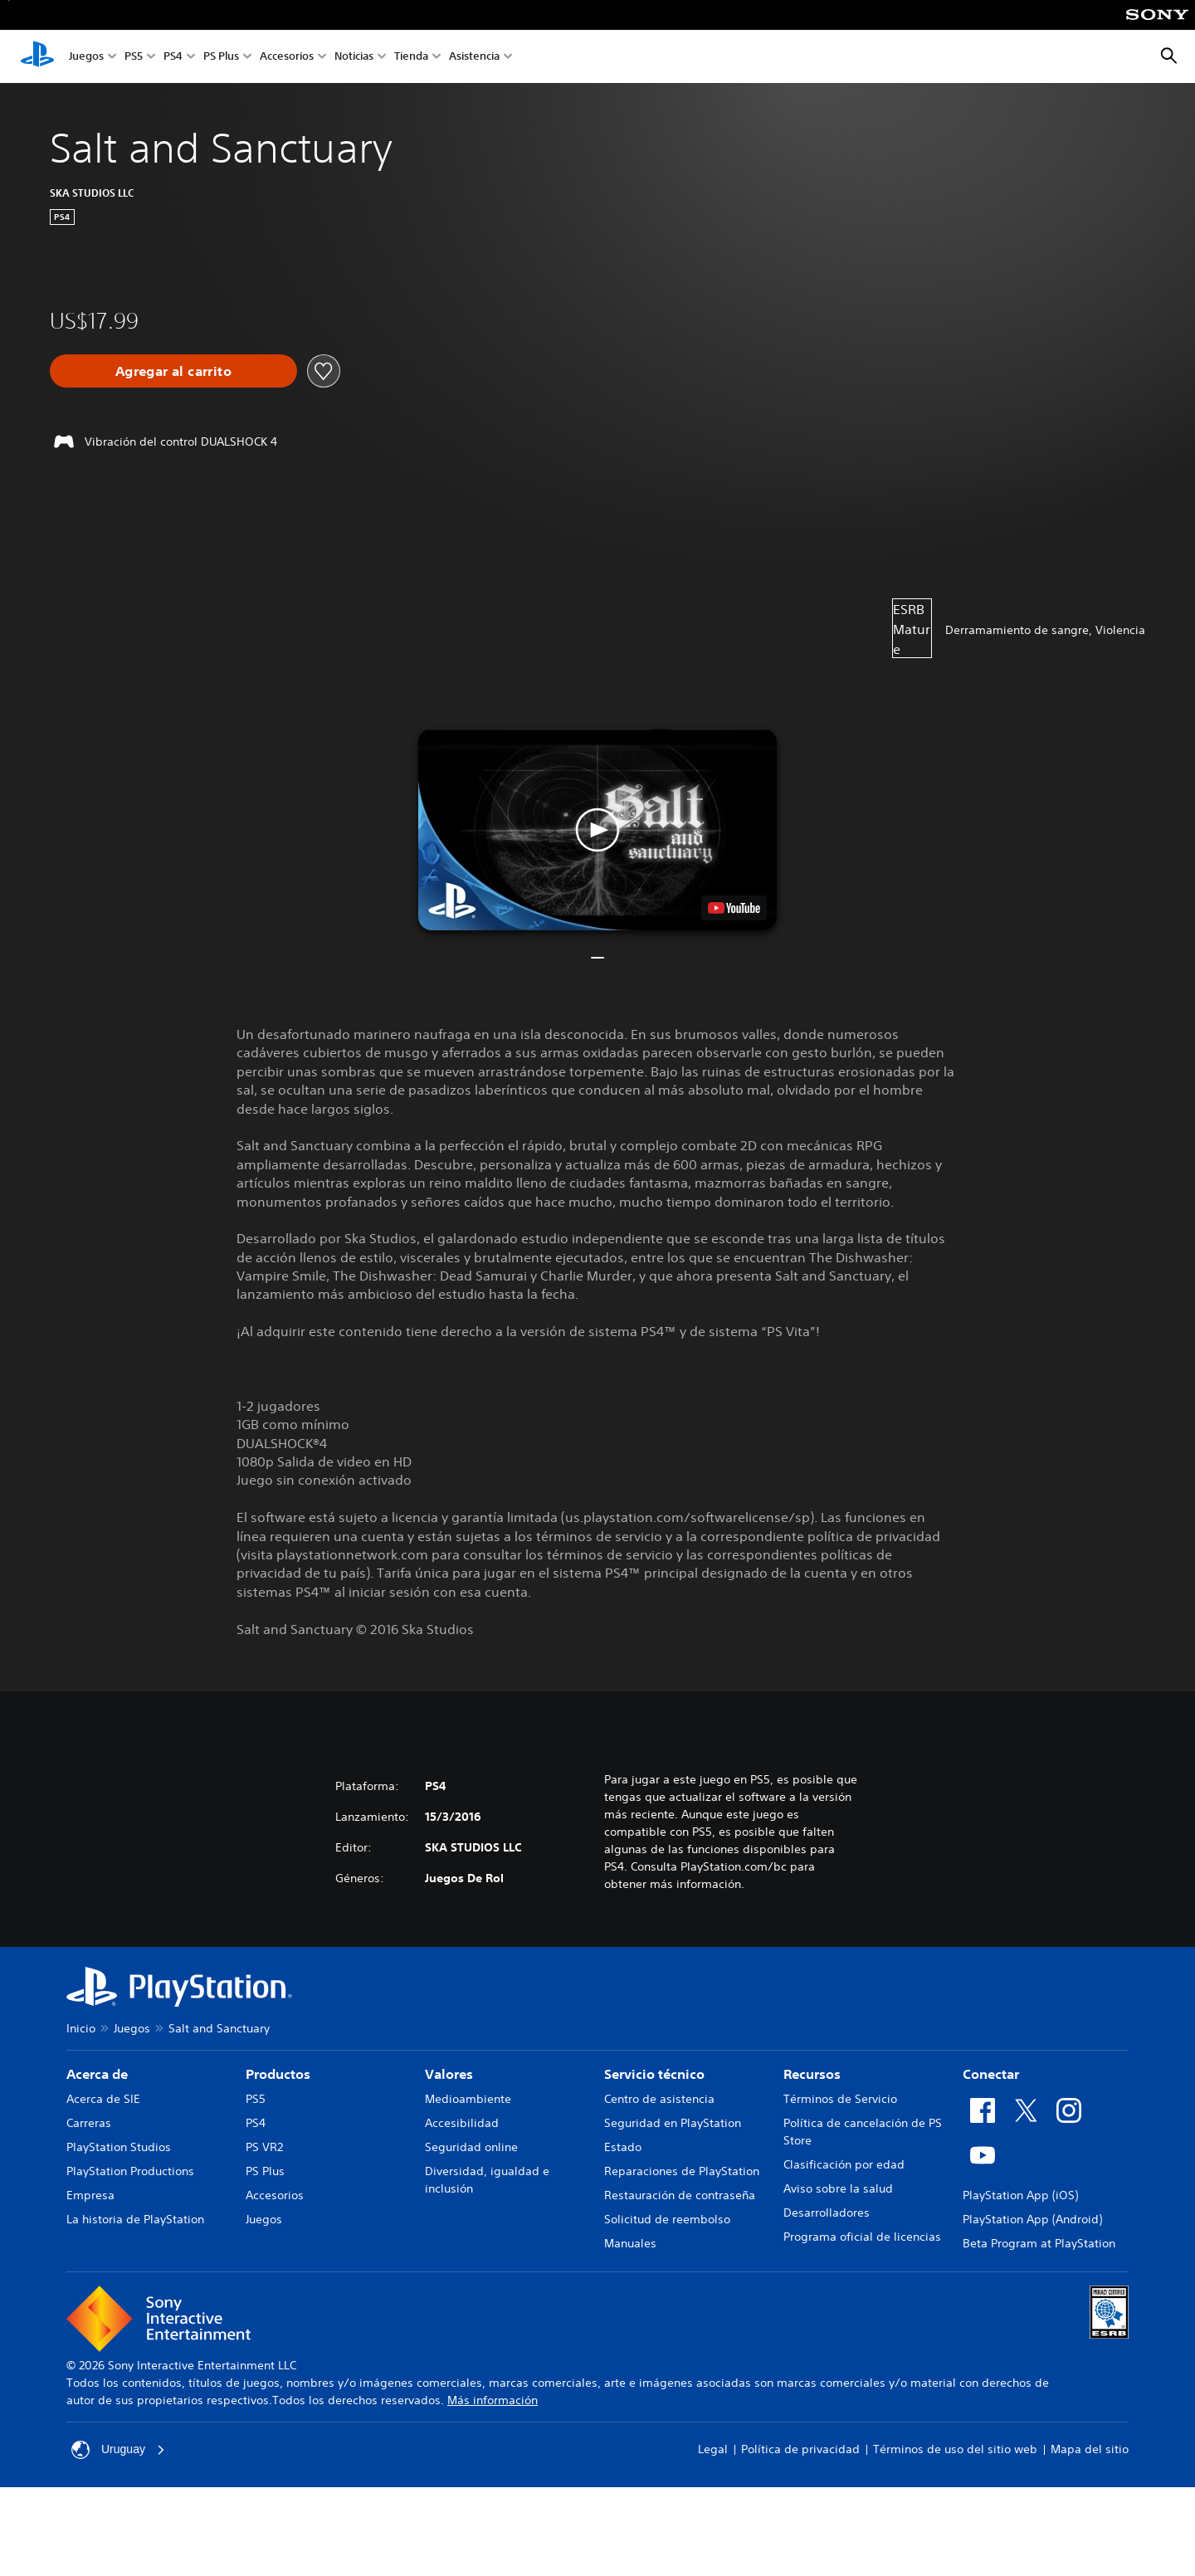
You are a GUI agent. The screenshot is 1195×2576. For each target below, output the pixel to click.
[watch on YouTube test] (734, 907)
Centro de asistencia (659, 2098)
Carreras (88, 2122)
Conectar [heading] (991, 2074)
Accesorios (287, 57)
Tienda (411, 57)
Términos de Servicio (840, 2098)
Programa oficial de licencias (862, 2236)
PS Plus (221, 57)
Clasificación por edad (844, 2164)
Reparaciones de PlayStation (681, 2171)
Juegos (86, 57)
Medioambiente (468, 2098)
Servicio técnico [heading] (654, 2074)
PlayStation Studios (118, 2146)
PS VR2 (264, 2146)
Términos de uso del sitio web (955, 2449)
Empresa (90, 2195)
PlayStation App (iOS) (1020, 2195)
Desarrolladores (826, 2212)
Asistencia (474, 57)
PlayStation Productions (130, 2171)
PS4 (173, 57)
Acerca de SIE (103, 2098)
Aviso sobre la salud (838, 2188)
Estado (622, 2146)
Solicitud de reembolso (667, 2219)
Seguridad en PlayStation (672, 2122)
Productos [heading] (278, 2074)
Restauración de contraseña (679, 2195)
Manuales (630, 2243)
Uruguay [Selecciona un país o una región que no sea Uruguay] (118, 2450)
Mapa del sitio (1090, 2449)
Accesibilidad (462, 2122)
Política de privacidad (800, 2449)
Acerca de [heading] (97, 2074)
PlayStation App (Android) (1032, 2219)
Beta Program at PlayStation (1039, 2243)
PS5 (133, 57)
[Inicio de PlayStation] (37, 56)
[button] (597, 829)
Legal (713, 2449)
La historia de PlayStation (135, 2219)
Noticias (353, 57)
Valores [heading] (449, 2074)
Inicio (80, 2028)
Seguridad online (471, 2146)
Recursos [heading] (812, 2074)
